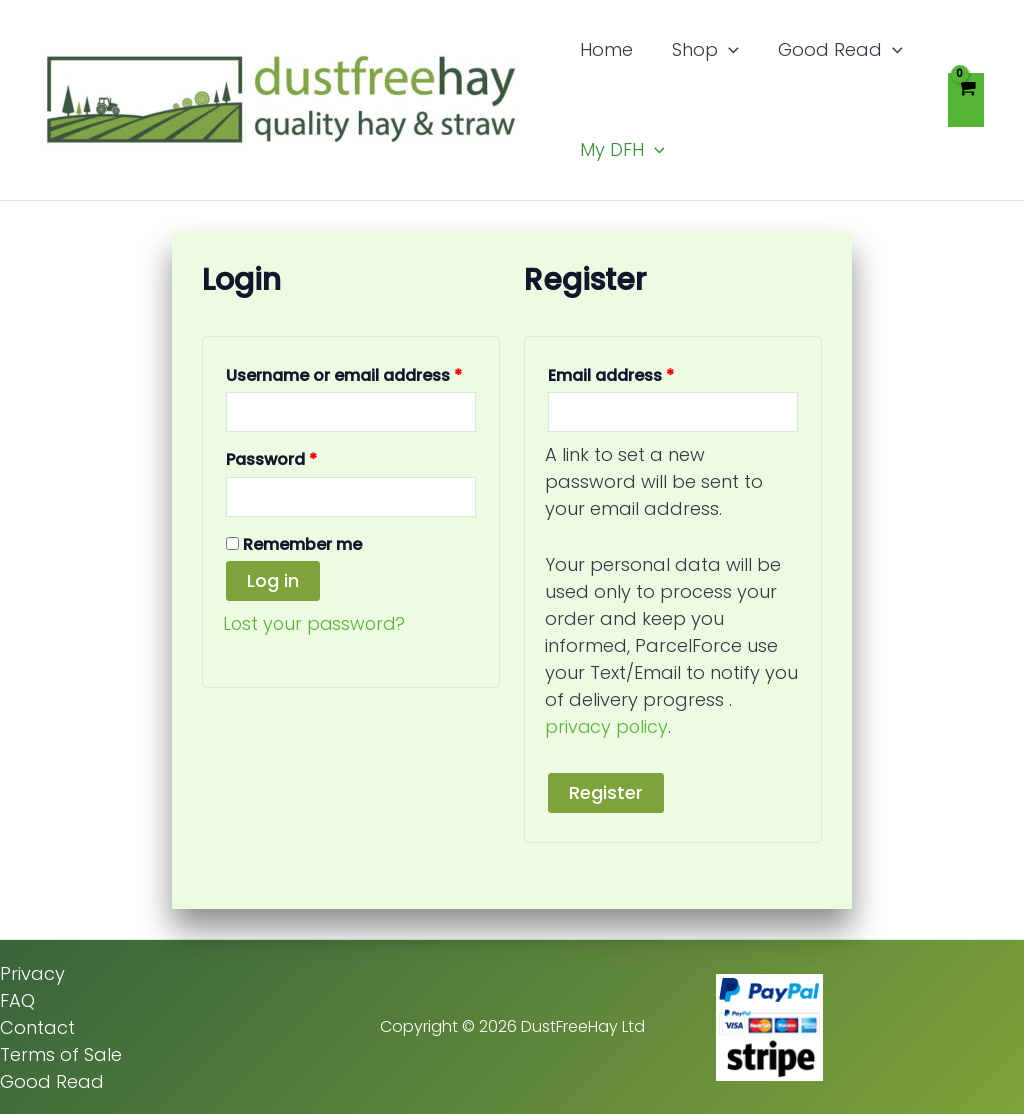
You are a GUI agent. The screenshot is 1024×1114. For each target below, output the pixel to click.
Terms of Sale (61, 1053)
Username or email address (350, 373)
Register (606, 791)
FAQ (17, 999)
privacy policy (607, 726)
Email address (646, 373)
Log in (273, 580)
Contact (37, 1026)
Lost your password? (316, 623)
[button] (723, 50)
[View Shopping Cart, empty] (966, 100)
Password (307, 457)
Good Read (52, 1080)
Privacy (32, 972)
